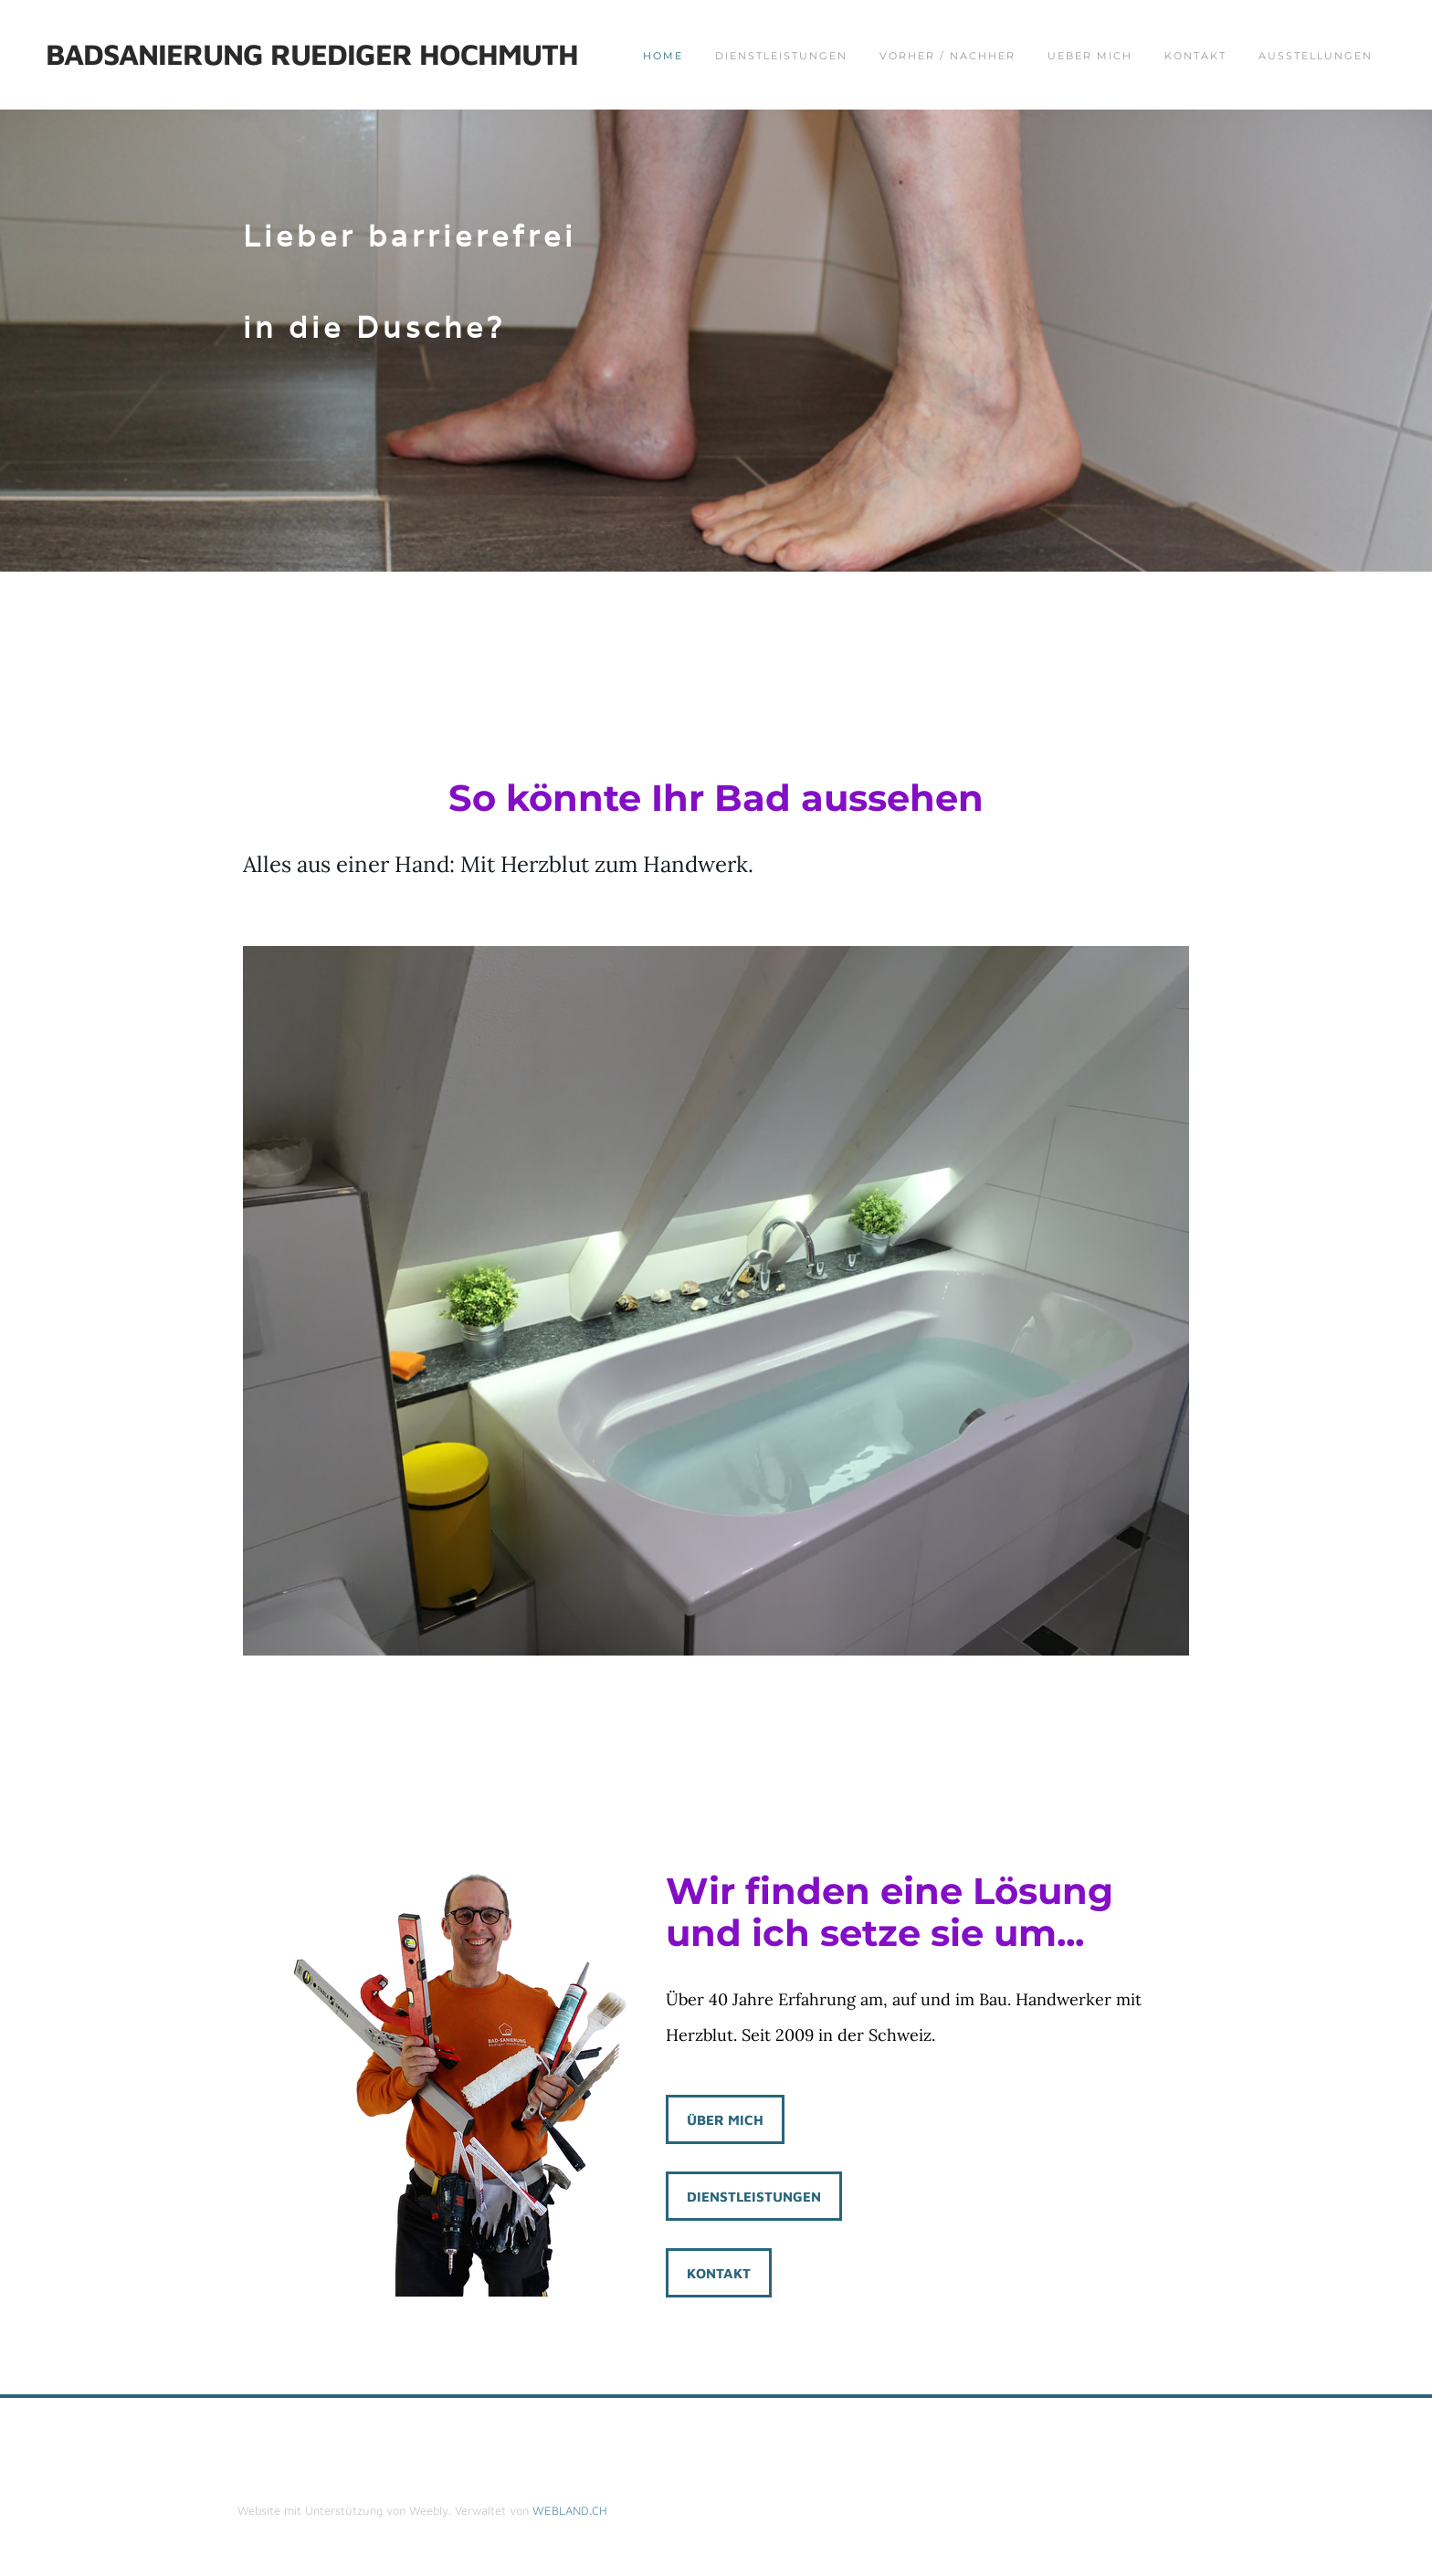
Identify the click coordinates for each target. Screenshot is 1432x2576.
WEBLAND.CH (569, 2510)
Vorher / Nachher (947, 55)
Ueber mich (1090, 55)
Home (663, 55)
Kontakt (1195, 55)
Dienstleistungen (781, 55)
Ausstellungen (1315, 55)
